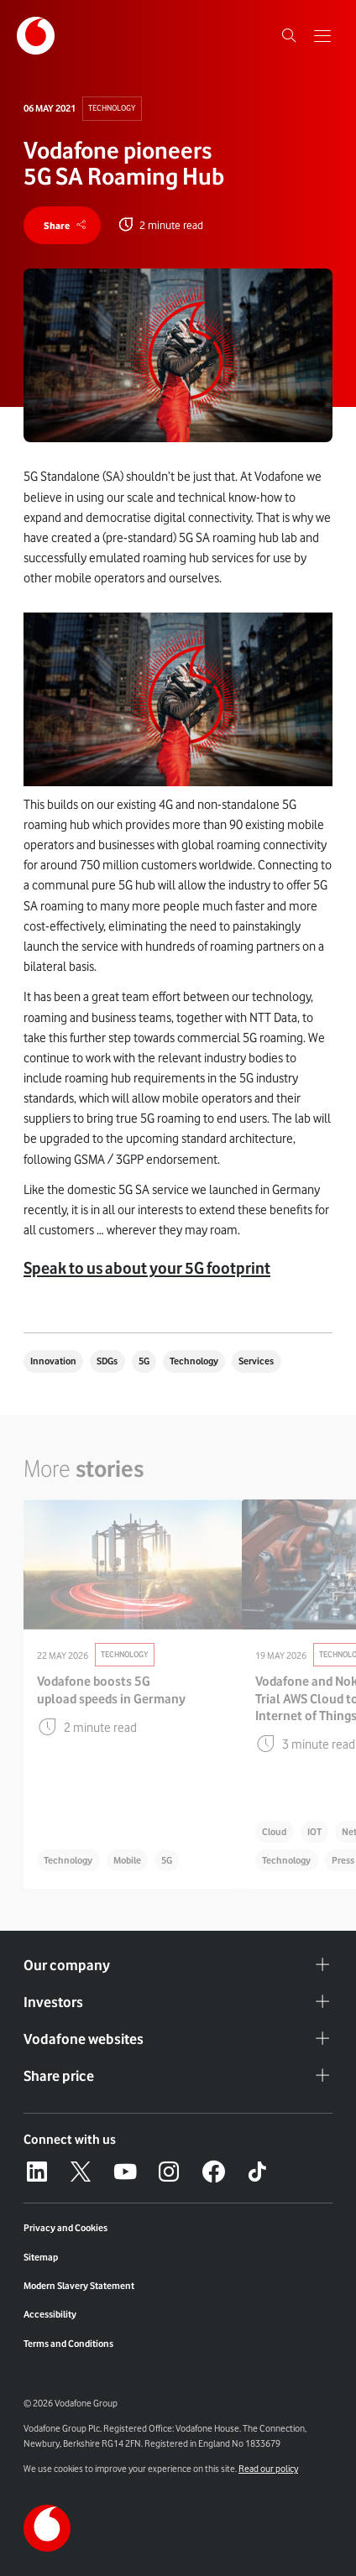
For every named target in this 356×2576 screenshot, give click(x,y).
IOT (314, 1832)
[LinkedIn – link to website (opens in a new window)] (37, 2171)
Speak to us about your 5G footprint (147, 1268)
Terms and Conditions (68, 2343)
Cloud (274, 1832)
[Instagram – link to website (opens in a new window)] (168, 2171)
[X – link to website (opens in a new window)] (80, 2171)
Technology (112, 107)
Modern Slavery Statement (79, 2286)
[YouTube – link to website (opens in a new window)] (125, 2171)
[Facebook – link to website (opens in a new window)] (213, 2171)
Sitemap (41, 2257)
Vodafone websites (178, 2039)
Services (256, 1361)
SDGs (107, 1361)
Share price (178, 2076)
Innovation (53, 1361)
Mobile (127, 1860)
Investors (178, 2002)
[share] (62, 224)
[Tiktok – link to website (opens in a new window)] (256, 2171)
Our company (178, 1965)
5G (144, 1361)
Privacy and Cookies (65, 2228)
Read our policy (268, 2468)
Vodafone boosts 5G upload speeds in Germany (111, 1689)
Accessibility (50, 2314)
